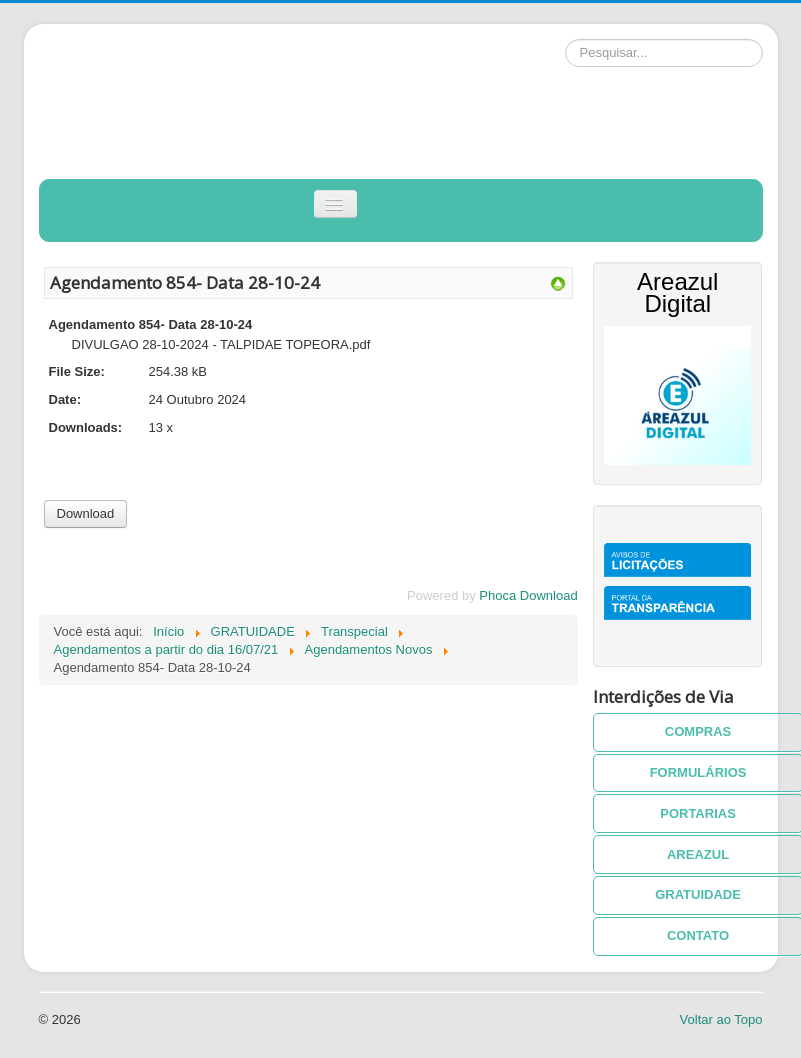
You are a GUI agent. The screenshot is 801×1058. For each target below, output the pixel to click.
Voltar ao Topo (721, 1019)
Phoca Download (528, 595)
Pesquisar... (565, 39)
